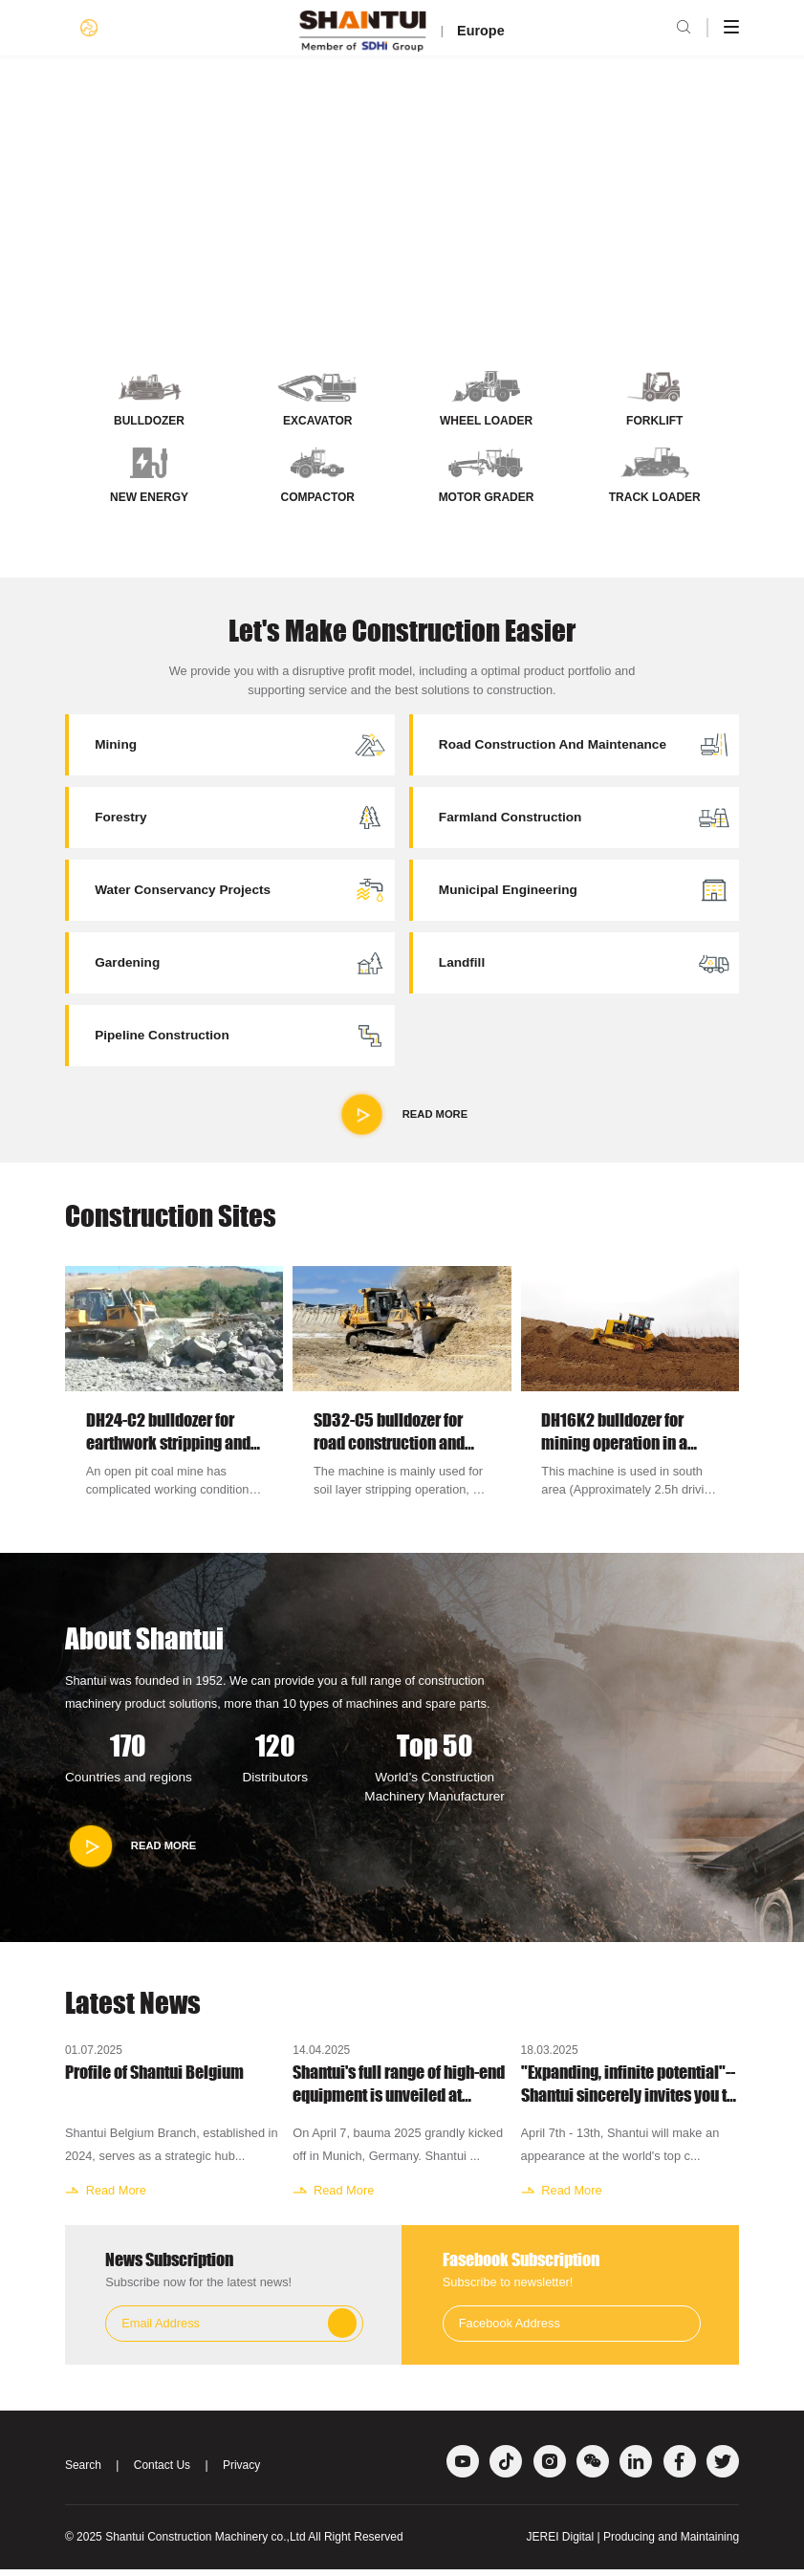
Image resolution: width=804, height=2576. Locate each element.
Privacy (241, 2471)
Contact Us (162, 2471)
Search (83, 2471)
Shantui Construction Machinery (186, 2543)
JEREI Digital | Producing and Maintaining (633, 2543)
